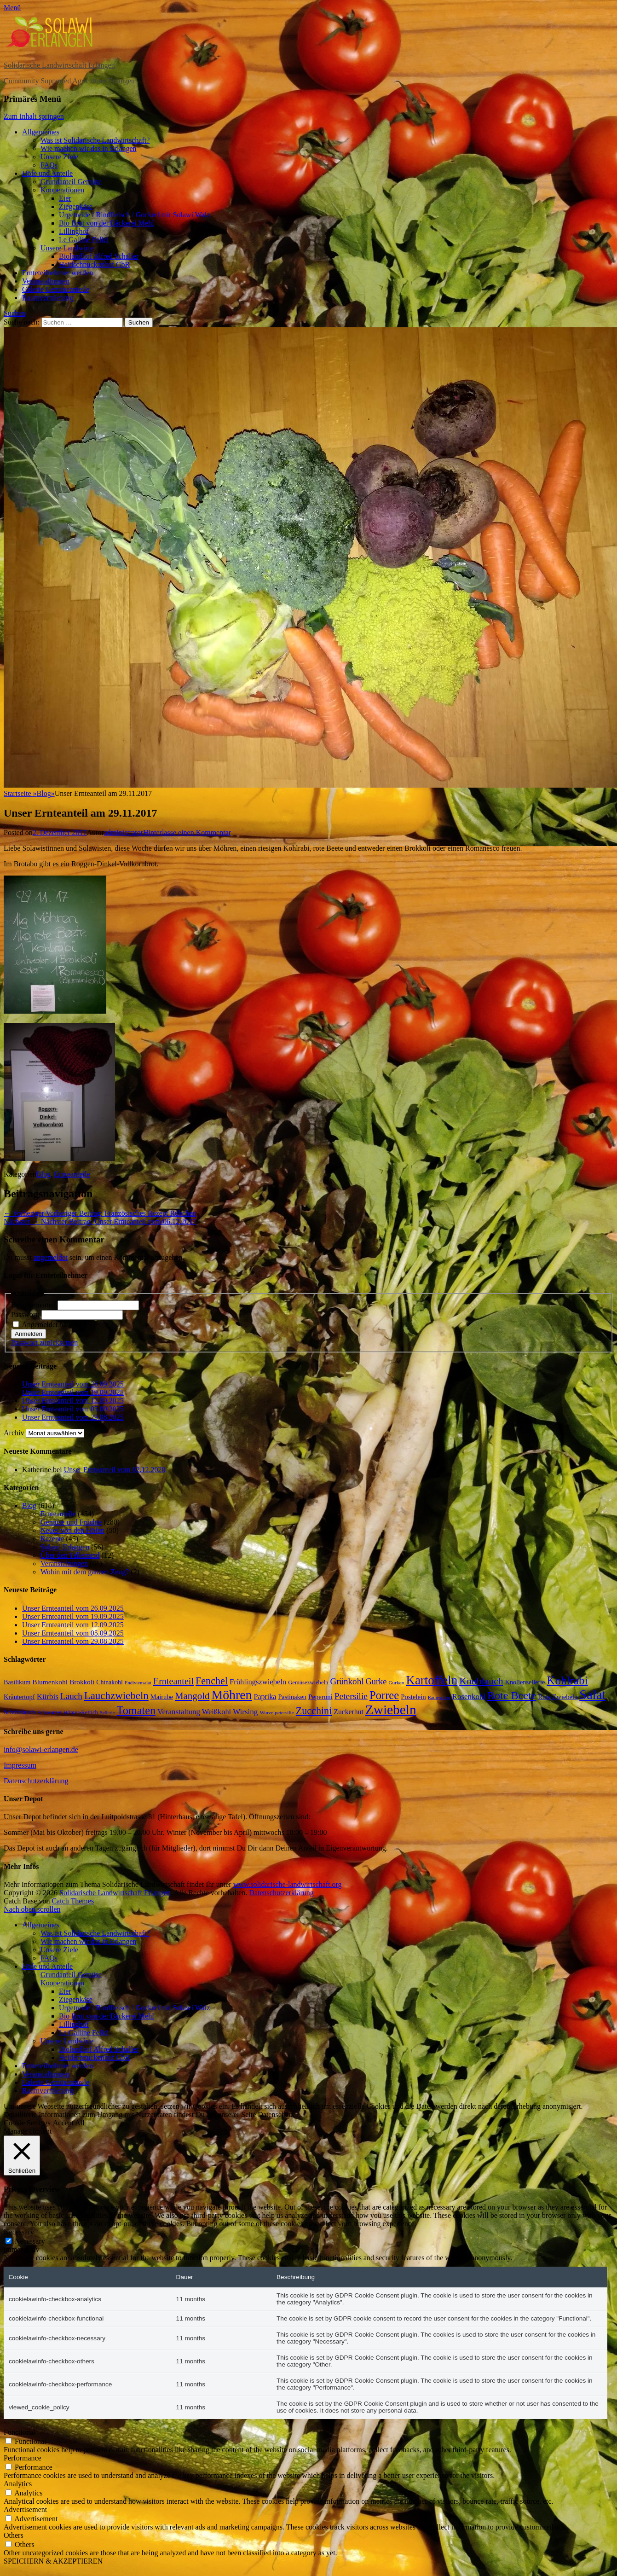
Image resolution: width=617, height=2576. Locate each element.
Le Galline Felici (84, 240)
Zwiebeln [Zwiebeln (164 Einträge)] (390, 1709)
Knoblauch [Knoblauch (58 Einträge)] (481, 1681)
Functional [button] (19, 2432)
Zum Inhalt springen (34, 116)
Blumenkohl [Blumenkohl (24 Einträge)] (50, 1682)
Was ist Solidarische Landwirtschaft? (95, 140)
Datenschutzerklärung (36, 1781)
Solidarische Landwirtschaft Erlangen (59, 65)
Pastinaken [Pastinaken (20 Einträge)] (292, 1696)
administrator (123, 832)
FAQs (49, 165)
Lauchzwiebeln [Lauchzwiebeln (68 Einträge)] (116, 1695)
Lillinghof (74, 231)
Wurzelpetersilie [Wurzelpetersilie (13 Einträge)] (276, 1712)
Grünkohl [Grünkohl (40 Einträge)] (346, 1681)
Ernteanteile (72, 1174)
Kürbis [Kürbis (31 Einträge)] (47, 1696)
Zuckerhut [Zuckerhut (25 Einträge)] (348, 1712)
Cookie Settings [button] (27, 2123)
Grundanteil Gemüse (71, 182)
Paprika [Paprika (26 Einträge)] (265, 1696)
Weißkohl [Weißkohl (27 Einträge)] (216, 1711)
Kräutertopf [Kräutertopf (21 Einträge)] (19, 1696)
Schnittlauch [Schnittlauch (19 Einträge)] (19, 1712)
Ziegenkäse (75, 206)
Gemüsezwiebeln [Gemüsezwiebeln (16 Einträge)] (308, 1682)
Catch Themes (73, 1901)
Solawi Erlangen (64, 1547)
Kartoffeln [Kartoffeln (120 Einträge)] (431, 1680)
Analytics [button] (18, 2484)
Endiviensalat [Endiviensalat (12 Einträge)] (138, 1682)
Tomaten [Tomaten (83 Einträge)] (136, 1710)
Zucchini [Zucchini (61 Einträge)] (314, 1711)
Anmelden (28, 1333)
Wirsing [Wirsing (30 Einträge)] (245, 1711)
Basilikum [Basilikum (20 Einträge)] (17, 1682)
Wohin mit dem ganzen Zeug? (84, 1572)
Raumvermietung (47, 298)
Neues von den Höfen (72, 1530)
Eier (65, 198)
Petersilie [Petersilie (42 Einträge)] (351, 1696)
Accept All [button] (69, 2123)
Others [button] (13, 2535)
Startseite (20, 793)
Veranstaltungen (45, 281)
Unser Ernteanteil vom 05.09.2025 (73, 1409)
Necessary (30, 2241)
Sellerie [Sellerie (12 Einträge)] (107, 1712)
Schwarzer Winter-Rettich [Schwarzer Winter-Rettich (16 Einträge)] (67, 1712)
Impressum (20, 1765)
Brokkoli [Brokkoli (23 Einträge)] (81, 1682)
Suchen (14, 313)
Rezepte (52, 1539)
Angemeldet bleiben (51, 1325)
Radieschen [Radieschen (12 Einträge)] (439, 1697)
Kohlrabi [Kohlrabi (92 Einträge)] (567, 1680)
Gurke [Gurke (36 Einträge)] (375, 1681)
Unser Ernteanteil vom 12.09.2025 (73, 1400)
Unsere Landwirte (66, 248)
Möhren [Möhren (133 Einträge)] (231, 1695)
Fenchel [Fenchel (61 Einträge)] (212, 1681)
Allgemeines (40, 132)
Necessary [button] (19, 2232)
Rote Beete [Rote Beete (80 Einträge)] (511, 1695)
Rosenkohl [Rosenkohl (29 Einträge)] (468, 1696)
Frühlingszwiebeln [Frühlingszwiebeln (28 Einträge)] (258, 1681)
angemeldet (51, 1257)
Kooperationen (62, 190)
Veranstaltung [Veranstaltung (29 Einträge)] (178, 1711)
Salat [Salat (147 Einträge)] (592, 1695)
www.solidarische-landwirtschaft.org (287, 1884)
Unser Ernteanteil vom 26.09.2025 (73, 1384)
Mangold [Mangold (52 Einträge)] (192, 1695)
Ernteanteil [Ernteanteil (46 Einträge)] (173, 1681)
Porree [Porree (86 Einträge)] (384, 1695)
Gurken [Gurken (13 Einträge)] (396, 1682)
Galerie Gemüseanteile (55, 289)
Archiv (14, 1433)
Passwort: (26, 1314)
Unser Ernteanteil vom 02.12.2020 (115, 1470)
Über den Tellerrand (69, 1555)
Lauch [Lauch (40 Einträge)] (71, 1696)
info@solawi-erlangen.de (41, 1749)
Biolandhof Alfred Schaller (98, 256)
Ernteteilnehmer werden (57, 273)
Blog (46, 793)
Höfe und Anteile (47, 173)
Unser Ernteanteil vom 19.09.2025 (73, 1392)
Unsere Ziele (59, 157)
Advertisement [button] (25, 2509)
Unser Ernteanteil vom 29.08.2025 (73, 1417)
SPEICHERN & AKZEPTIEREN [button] (53, 2561)
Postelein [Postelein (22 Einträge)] (413, 1696)
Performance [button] (22, 2458)
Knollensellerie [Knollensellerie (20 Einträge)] (525, 1682)
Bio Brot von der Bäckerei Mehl (106, 223)
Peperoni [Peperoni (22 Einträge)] (320, 1696)
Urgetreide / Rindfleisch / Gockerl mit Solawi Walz (134, 215)
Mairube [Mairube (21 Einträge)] (161, 1696)
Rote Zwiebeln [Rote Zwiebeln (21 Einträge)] (557, 1696)
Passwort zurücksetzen (44, 1342)
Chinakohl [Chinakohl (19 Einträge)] (109, 1682)
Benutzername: (34, 1305)
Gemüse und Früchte (71, 1522)
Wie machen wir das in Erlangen (88, 148)
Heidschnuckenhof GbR (94, 264)
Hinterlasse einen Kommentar (187, 832)
